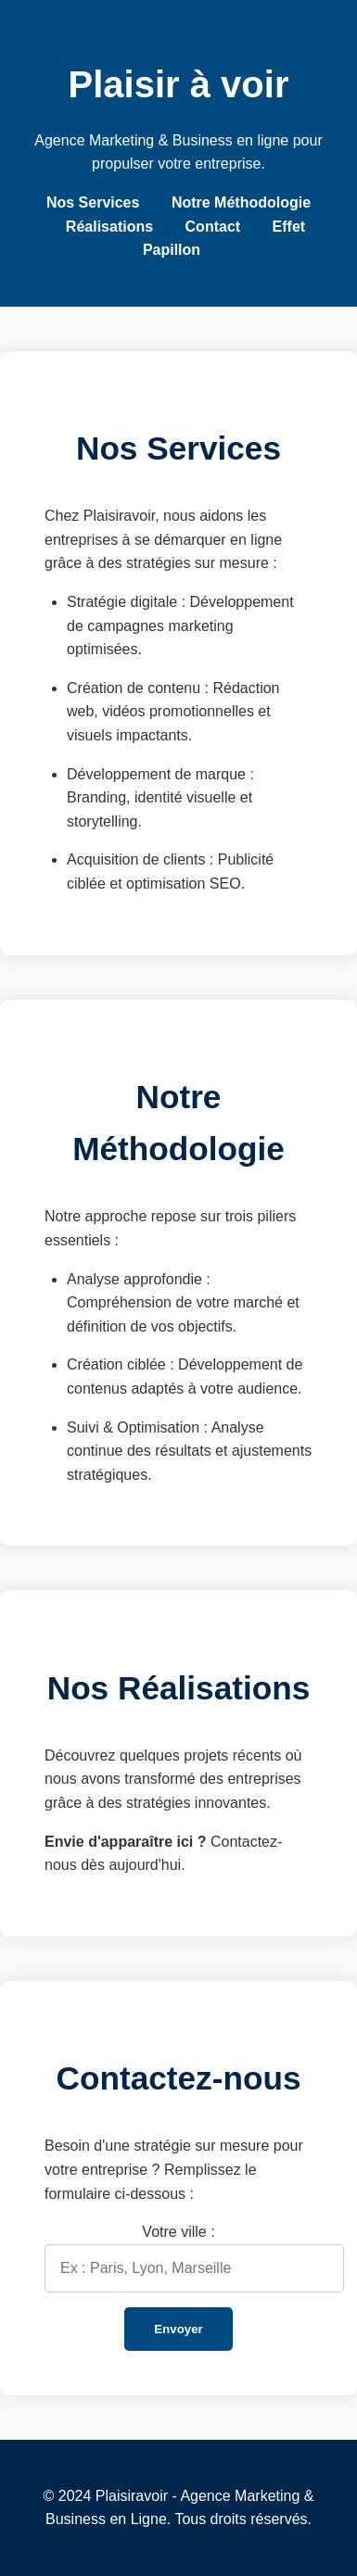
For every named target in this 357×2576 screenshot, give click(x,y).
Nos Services (93, 202)
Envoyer (178, 2329)
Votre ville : (178, 2232)
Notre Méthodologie (241, 202)
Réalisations (109, 226)
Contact (213, 226)
